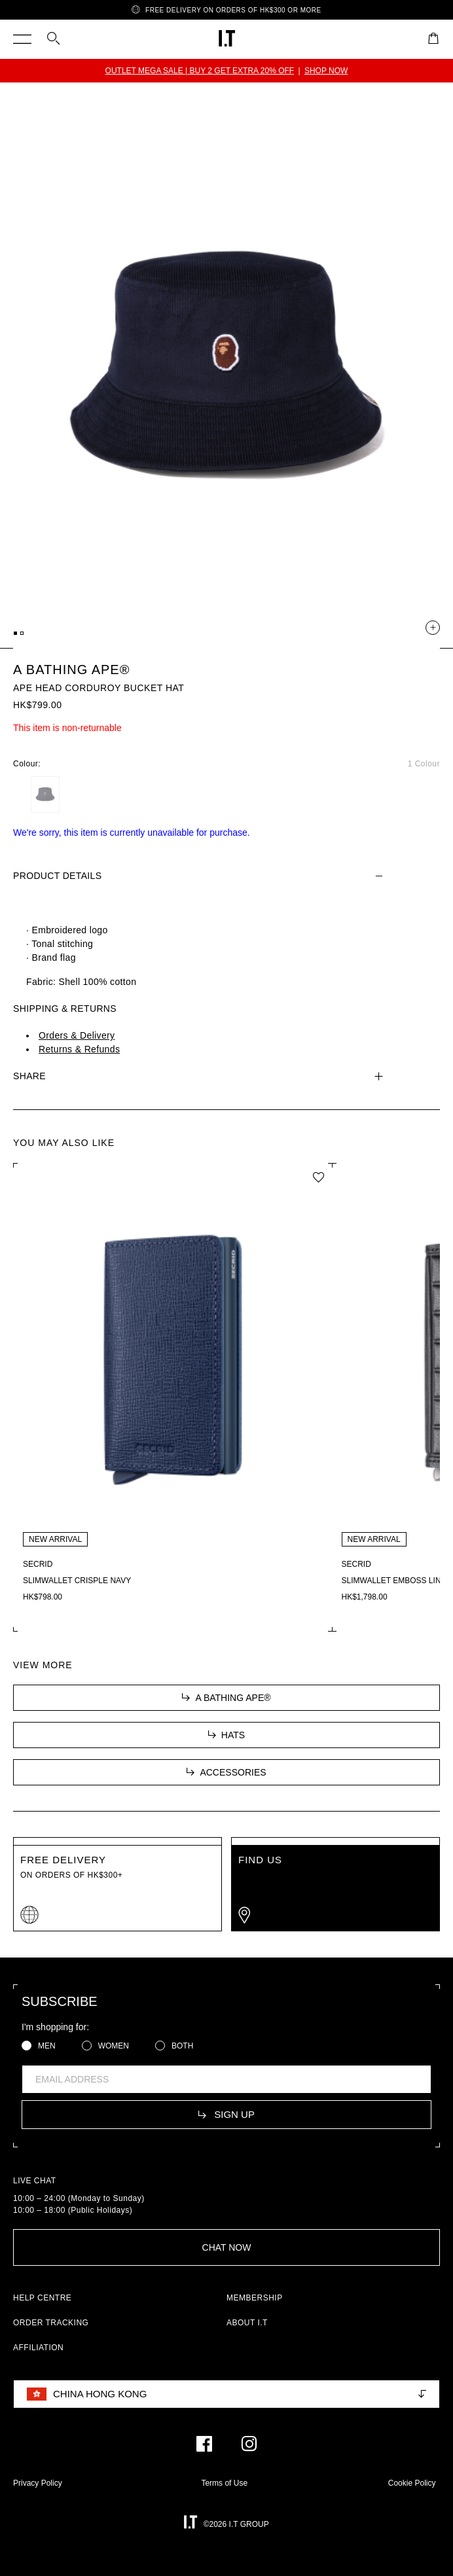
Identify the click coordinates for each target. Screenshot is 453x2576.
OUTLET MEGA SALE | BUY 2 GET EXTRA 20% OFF (200, 70)
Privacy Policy (37, 2483)
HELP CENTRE (42, 2297)
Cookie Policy (412, 2483)
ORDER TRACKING (50, 2322)
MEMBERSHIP (254, 2297)
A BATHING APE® (71, 669)
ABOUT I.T (247, 2322)
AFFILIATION (38, 2347)
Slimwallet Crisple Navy (77, 1580)
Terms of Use (224, 2483)
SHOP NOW (326, 70)
